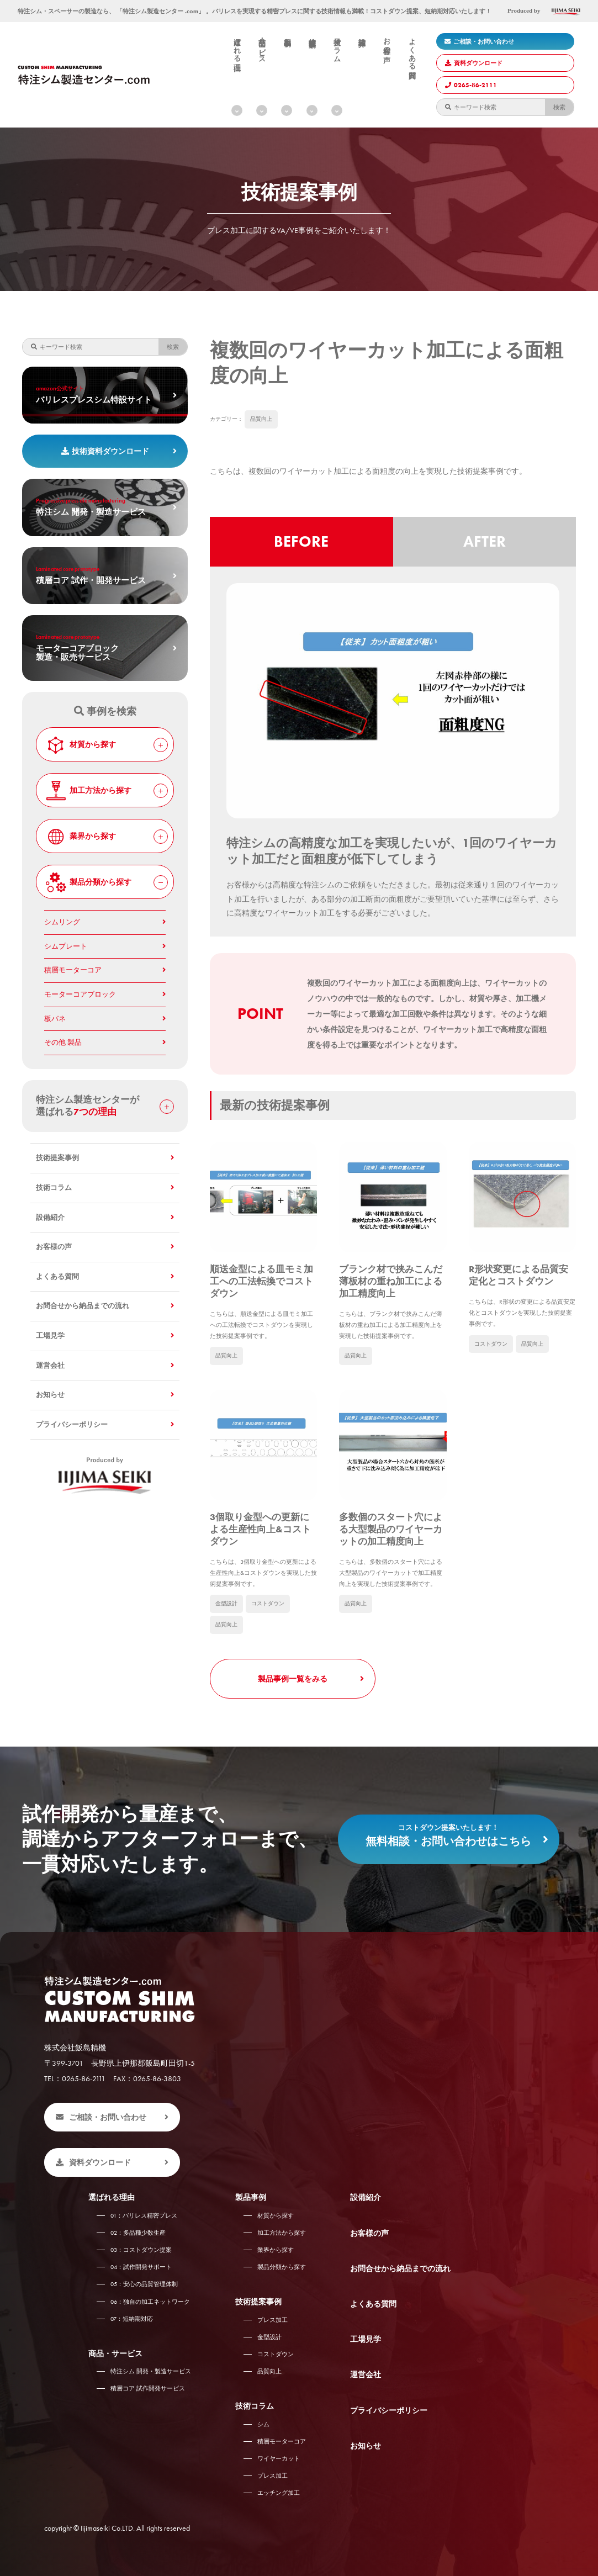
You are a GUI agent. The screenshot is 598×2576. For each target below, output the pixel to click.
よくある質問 (412, 50)
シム (263, 2424)
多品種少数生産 (138, 2232)
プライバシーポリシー (72, 1424)
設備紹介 (361, 34)
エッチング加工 (278, 2492)
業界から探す (106, 837)
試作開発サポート (141, 2267)
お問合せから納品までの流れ (82, 1306)
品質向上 (261, 418)
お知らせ (50, 1394)
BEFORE (301, 541)
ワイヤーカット (278, 2458)
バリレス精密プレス (143, 2215)
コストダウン (490, 1343)
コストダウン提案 (141, 2250)
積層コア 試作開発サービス (147, 2388)
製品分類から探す (106, 882)
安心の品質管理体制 (144, 2284)
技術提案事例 (312, 34)
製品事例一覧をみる (292, 1679)
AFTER (484, 541)
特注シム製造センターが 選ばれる (105, 1106)
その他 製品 (63, 1042)
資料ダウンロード (473, 63)
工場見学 (50, 1335)
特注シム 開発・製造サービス (150, 2371)
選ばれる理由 (236, 46)
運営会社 (50, 1365)
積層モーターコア (73, 970)
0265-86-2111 (471, 85)
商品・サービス (261, 46)
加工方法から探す (106, 791)
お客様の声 (386, 42)
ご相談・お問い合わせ (479, 41)
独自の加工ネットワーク (150, 2301)
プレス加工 (272, 2320)
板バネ (55, 1018)
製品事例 (287, 34)
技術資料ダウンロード (105, 451)
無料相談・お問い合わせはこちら (448, 1832)
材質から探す (106, 745)
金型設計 (226, 1603)
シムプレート (65, 946)
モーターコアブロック (80, 994)
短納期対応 (131, 2319)
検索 (559, 107)
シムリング (62, 922)
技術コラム (336, 46)
